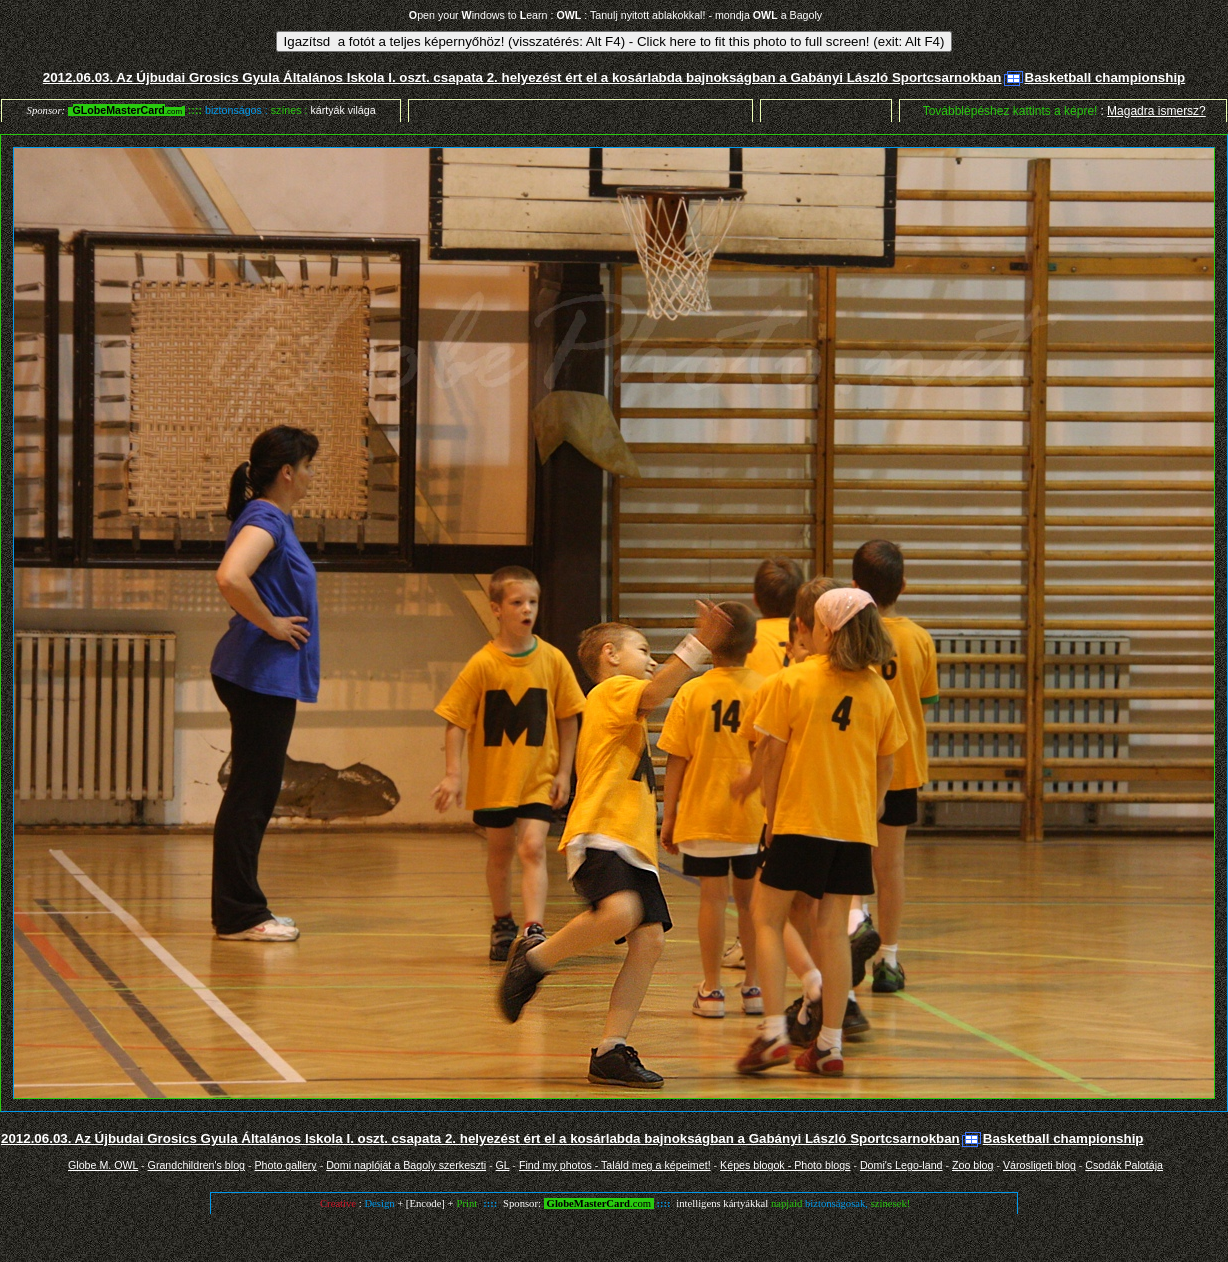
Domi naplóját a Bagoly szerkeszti (406, 1165)
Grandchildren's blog (196, 1165)
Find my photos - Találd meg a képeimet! (615, 1165)
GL (503, 1165)
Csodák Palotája (1124, 1165)
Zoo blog (972, 1165)
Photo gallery (285, 1165)
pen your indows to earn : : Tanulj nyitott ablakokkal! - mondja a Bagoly (615, 15)
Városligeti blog (1039, 1165)
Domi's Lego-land (901, 1165)
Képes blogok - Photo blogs (785, 1165)
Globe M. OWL (103, 1165)
